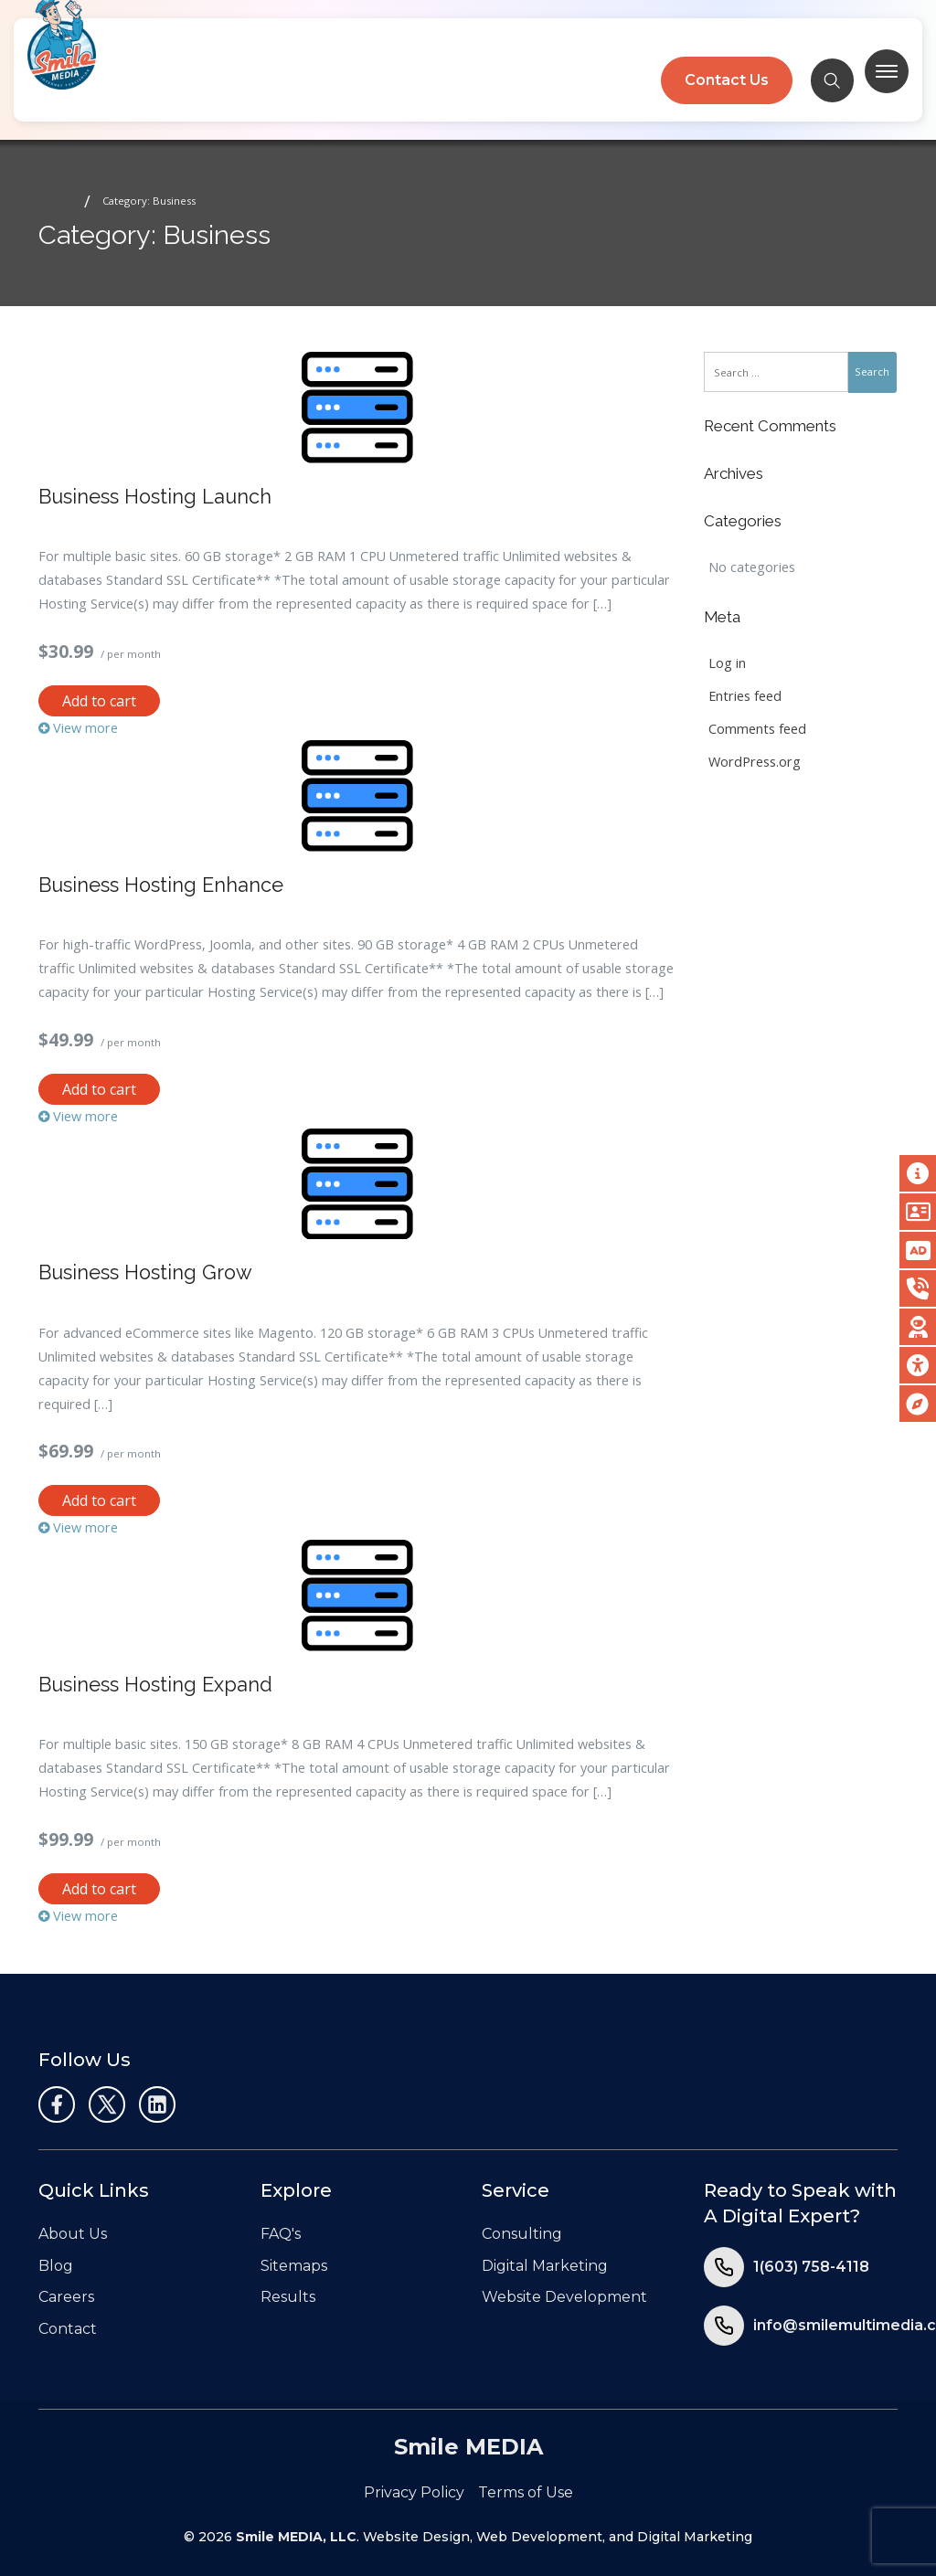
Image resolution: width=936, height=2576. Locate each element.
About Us (72, 2233)
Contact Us (726, 80)
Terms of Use (525, 2492)
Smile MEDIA (468, 2446)
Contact (67, 2328)
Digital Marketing (545, 2265)
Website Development (564, 2297)
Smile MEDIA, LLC (296, 2536)
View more (78, 728)
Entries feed (745, 696)
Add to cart (99, 701)
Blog (55, 2265)
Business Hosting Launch (154, 496)
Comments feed (757, 728)
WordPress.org (754, 761)
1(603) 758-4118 (811, 2266)
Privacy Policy (414, 2492)
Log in (727, 663)
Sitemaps (294, 2265)
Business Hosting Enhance (160, 885)
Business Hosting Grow (145, 1272)
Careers (66, 2297)
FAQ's (281, 2233)
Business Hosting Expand (155, 1684)
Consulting (522, 2233)
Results (288, 2297)
